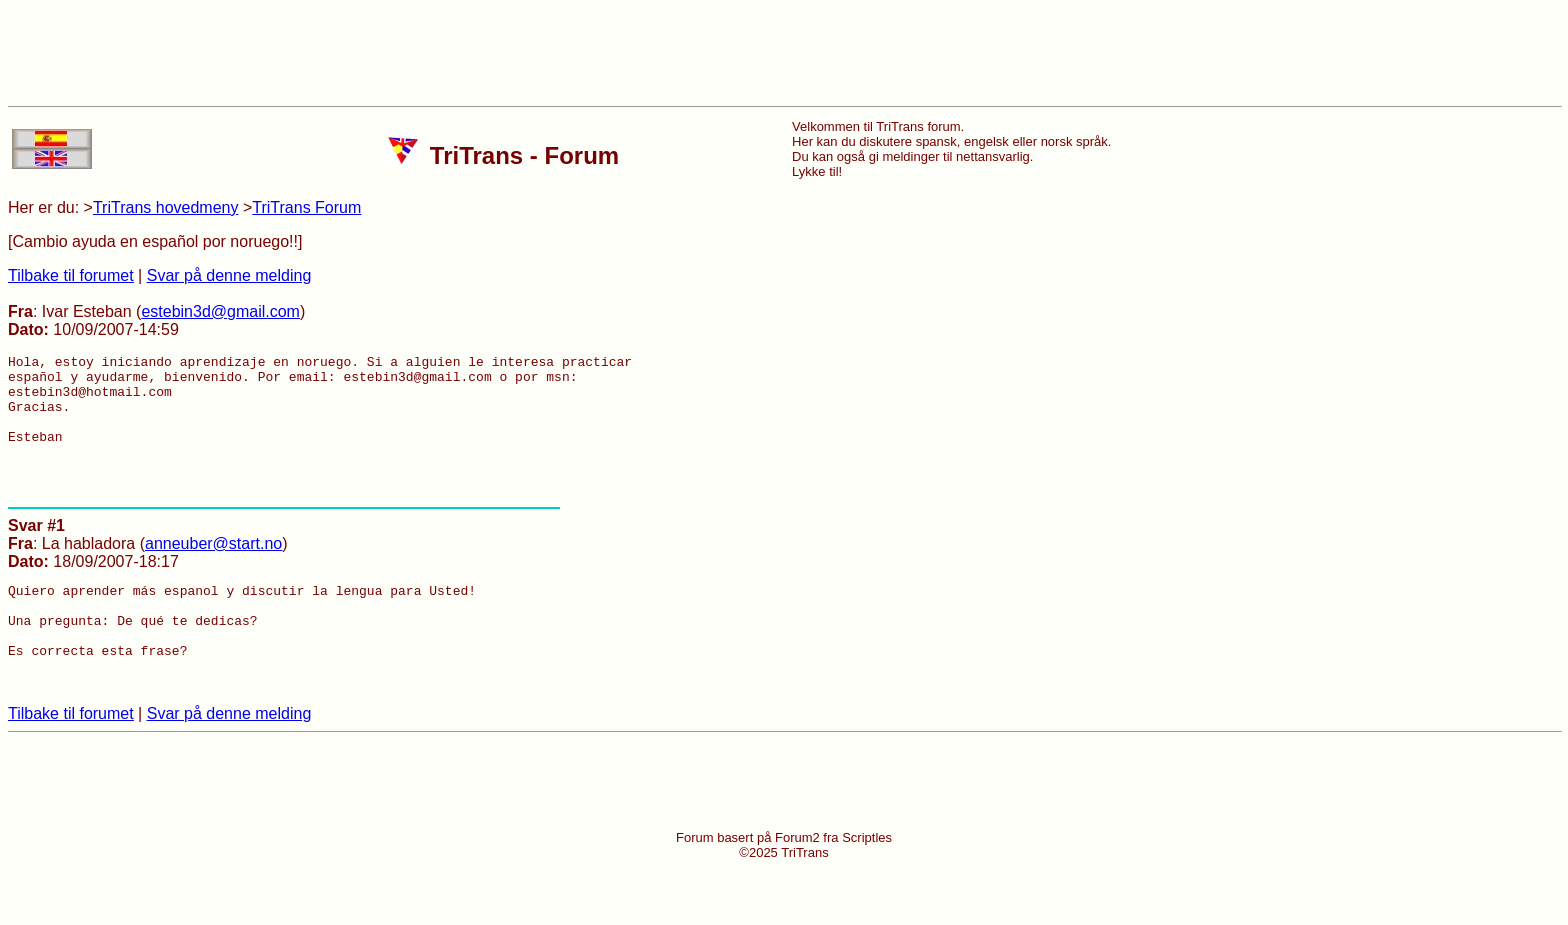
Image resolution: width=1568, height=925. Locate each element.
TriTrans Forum (306, 207)
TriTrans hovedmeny (166, 207)
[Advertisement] (784, 53)
